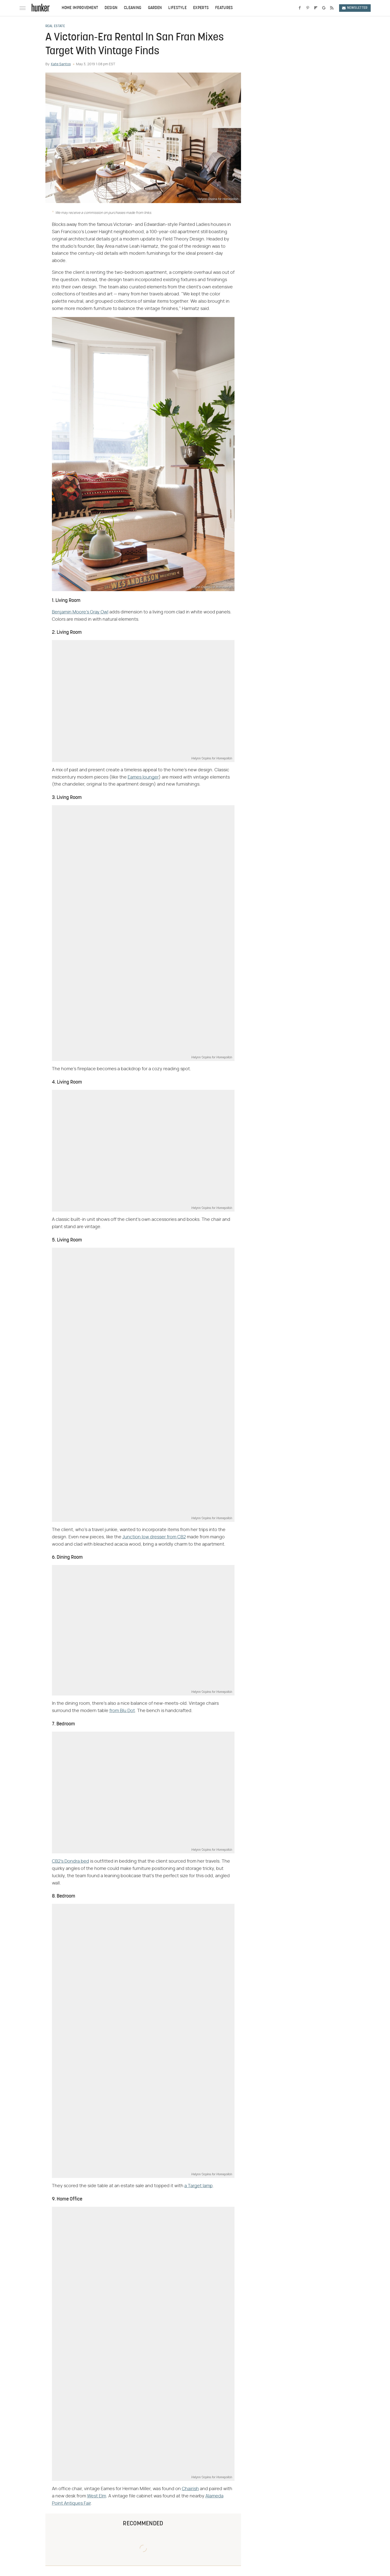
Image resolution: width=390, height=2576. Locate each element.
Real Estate (55, 26)
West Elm (96, 2496)
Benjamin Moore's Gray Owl (80, 612)
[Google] (324, 8)
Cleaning (132, 8)
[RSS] (332, 8)
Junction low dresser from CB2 (154, 1537)
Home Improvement (80, 8)
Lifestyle (177, 8)
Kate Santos (61, 64)
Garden (155, 8)
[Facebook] (299, 8)
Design (111, 8)
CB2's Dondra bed (70, 1861)
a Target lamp (198, 2186)
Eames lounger (143, 777)
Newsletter (355, 8)
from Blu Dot (122, 1711)
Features (224, 8)
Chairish (190, 2489)
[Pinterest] (307, 8)
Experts (201, 8)
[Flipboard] (316, 8)
